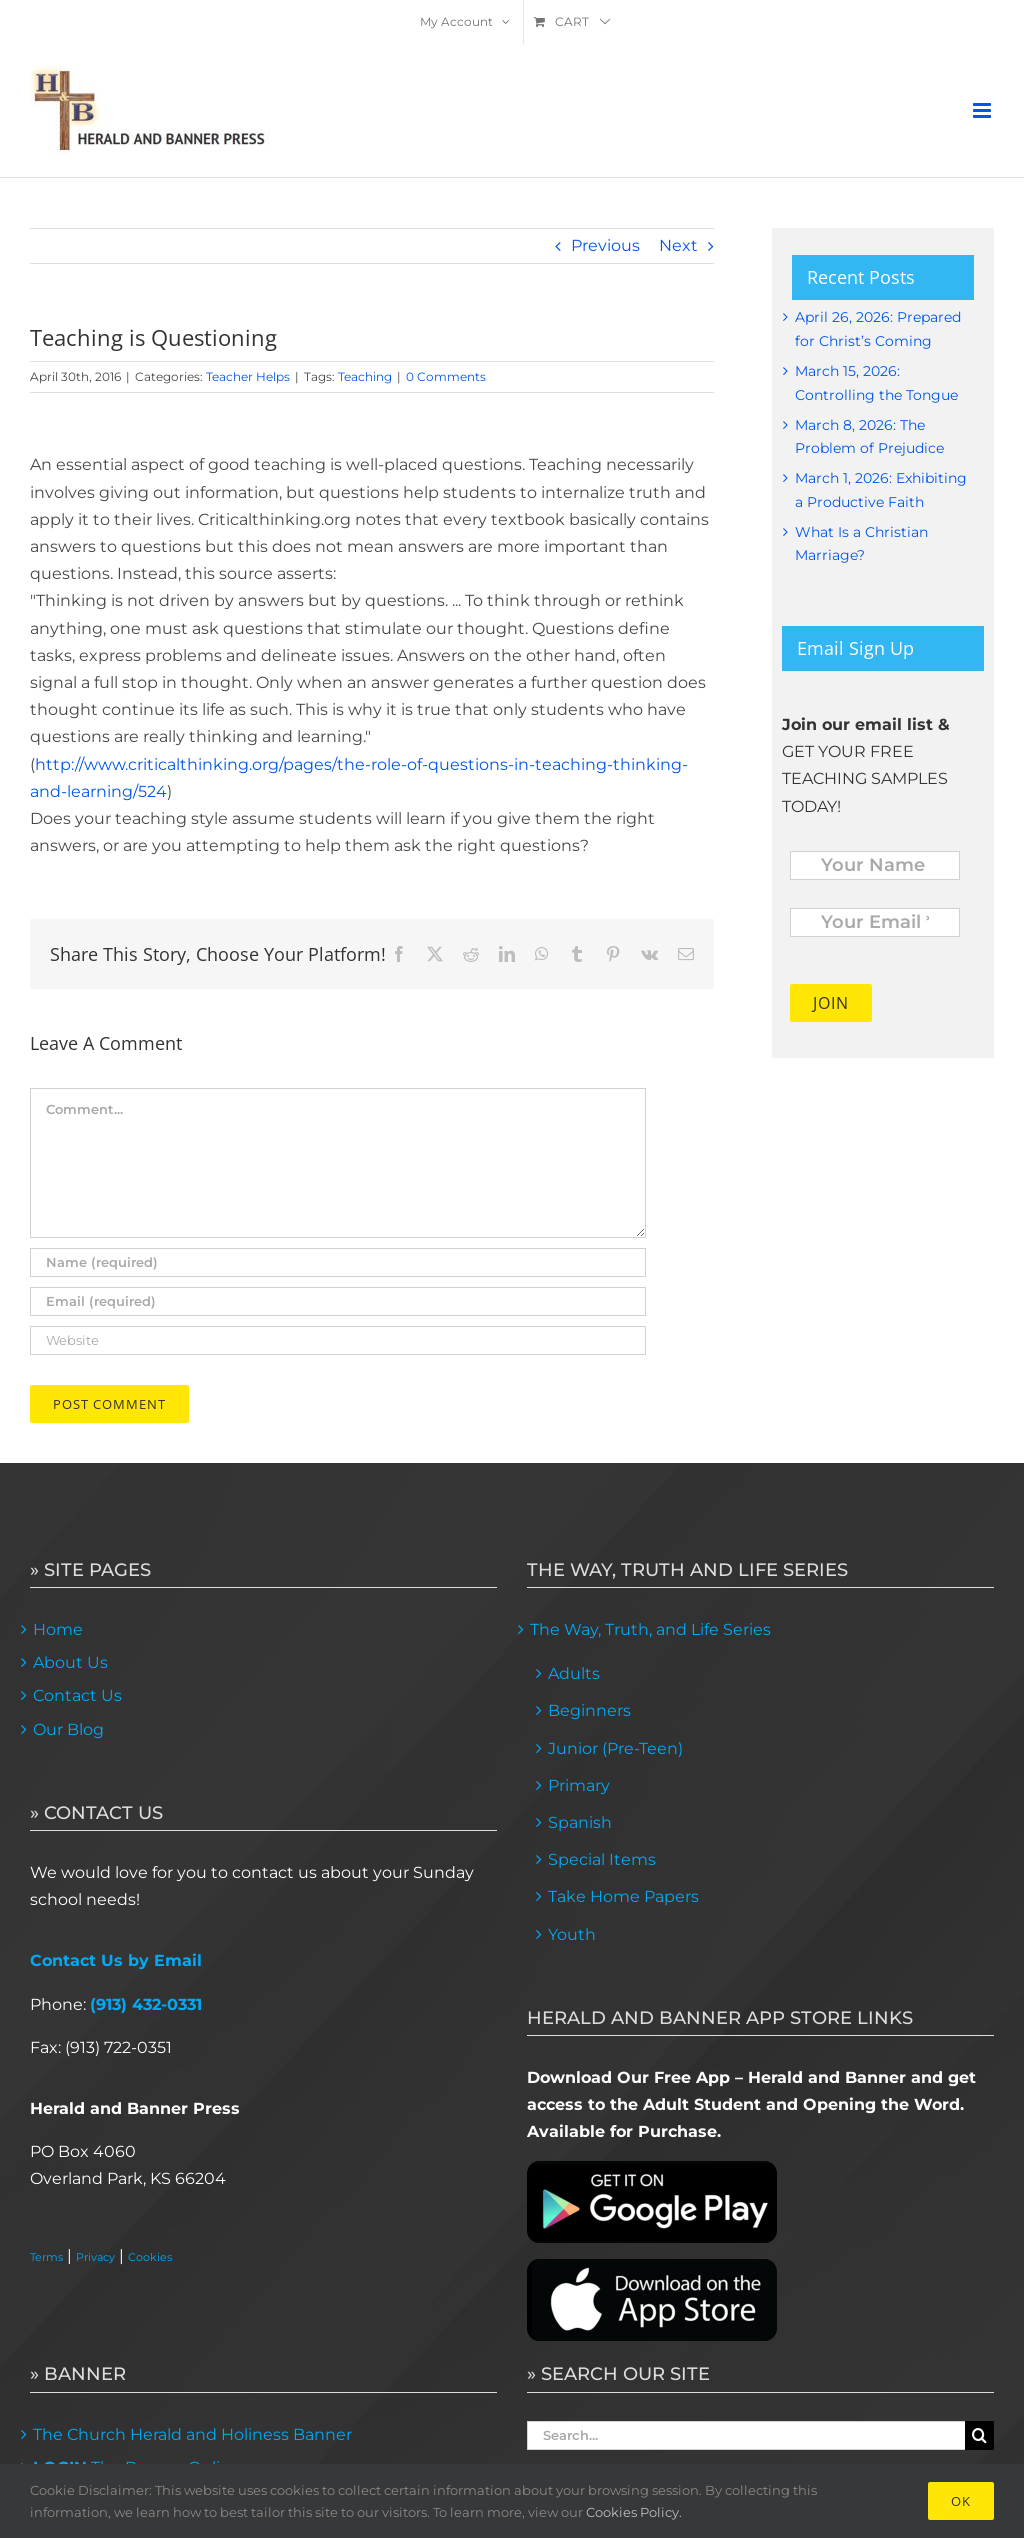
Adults (574, 1673)
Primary (579, 1785)
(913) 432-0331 (146, 2004)
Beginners (589, 1710)
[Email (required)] (338, 1301)
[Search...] (746, 2435)
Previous (605, 245)
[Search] (979, 2435)
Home (58, 1629)
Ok (961, 2501)
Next (678, 245)
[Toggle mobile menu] (983, 110)
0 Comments (446, 376)
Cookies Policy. (634, 2512)
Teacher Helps (248, 376)
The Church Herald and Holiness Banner (192, 2434)
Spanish (580, 1822)
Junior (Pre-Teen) (615, 1748)
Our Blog (68, 1729)
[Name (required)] (338, 1262)
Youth (572, 1934)
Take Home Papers (623, 1896)
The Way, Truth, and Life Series (650, 1629)
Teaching (365, 376)
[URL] (338, 1340)
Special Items (602, 1859)
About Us (70, 1662)
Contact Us (77, 1695)
